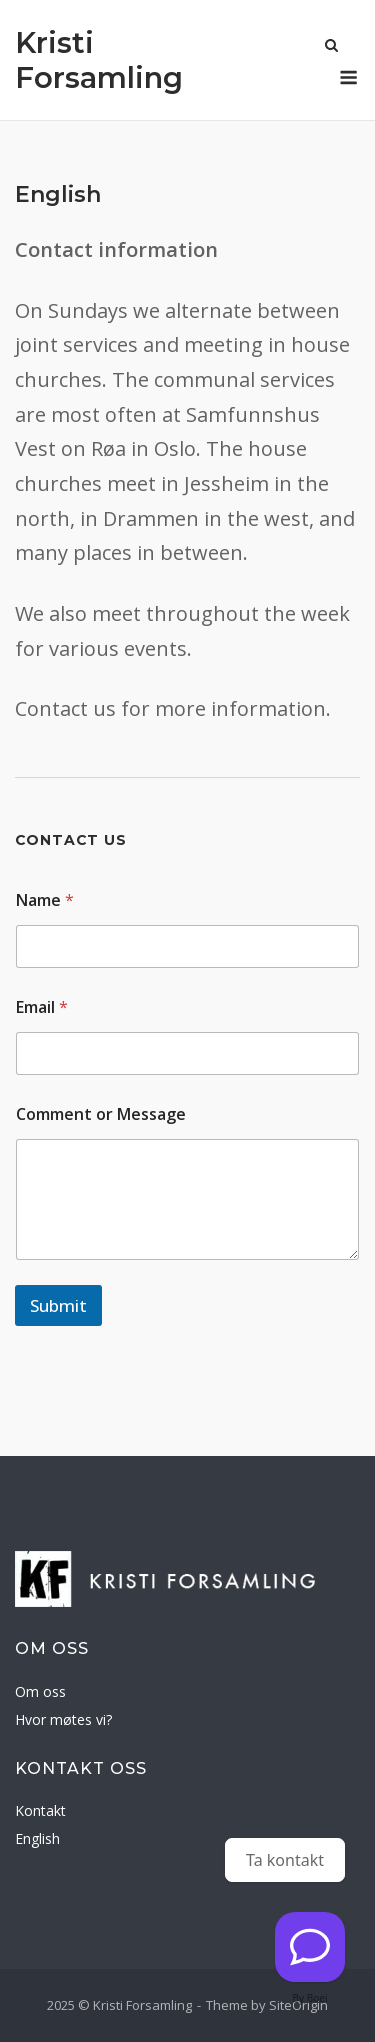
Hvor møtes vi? (63, 1719)
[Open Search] (331, 47)
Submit (58, 1305)
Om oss (40, 1691)
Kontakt (40, 1810)
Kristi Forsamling (99, 60)
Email (42, 1007)
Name (45, 900)
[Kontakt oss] (310, 1947)
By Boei (310, 1998)
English (37, 1838)
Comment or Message (101, 1114)
